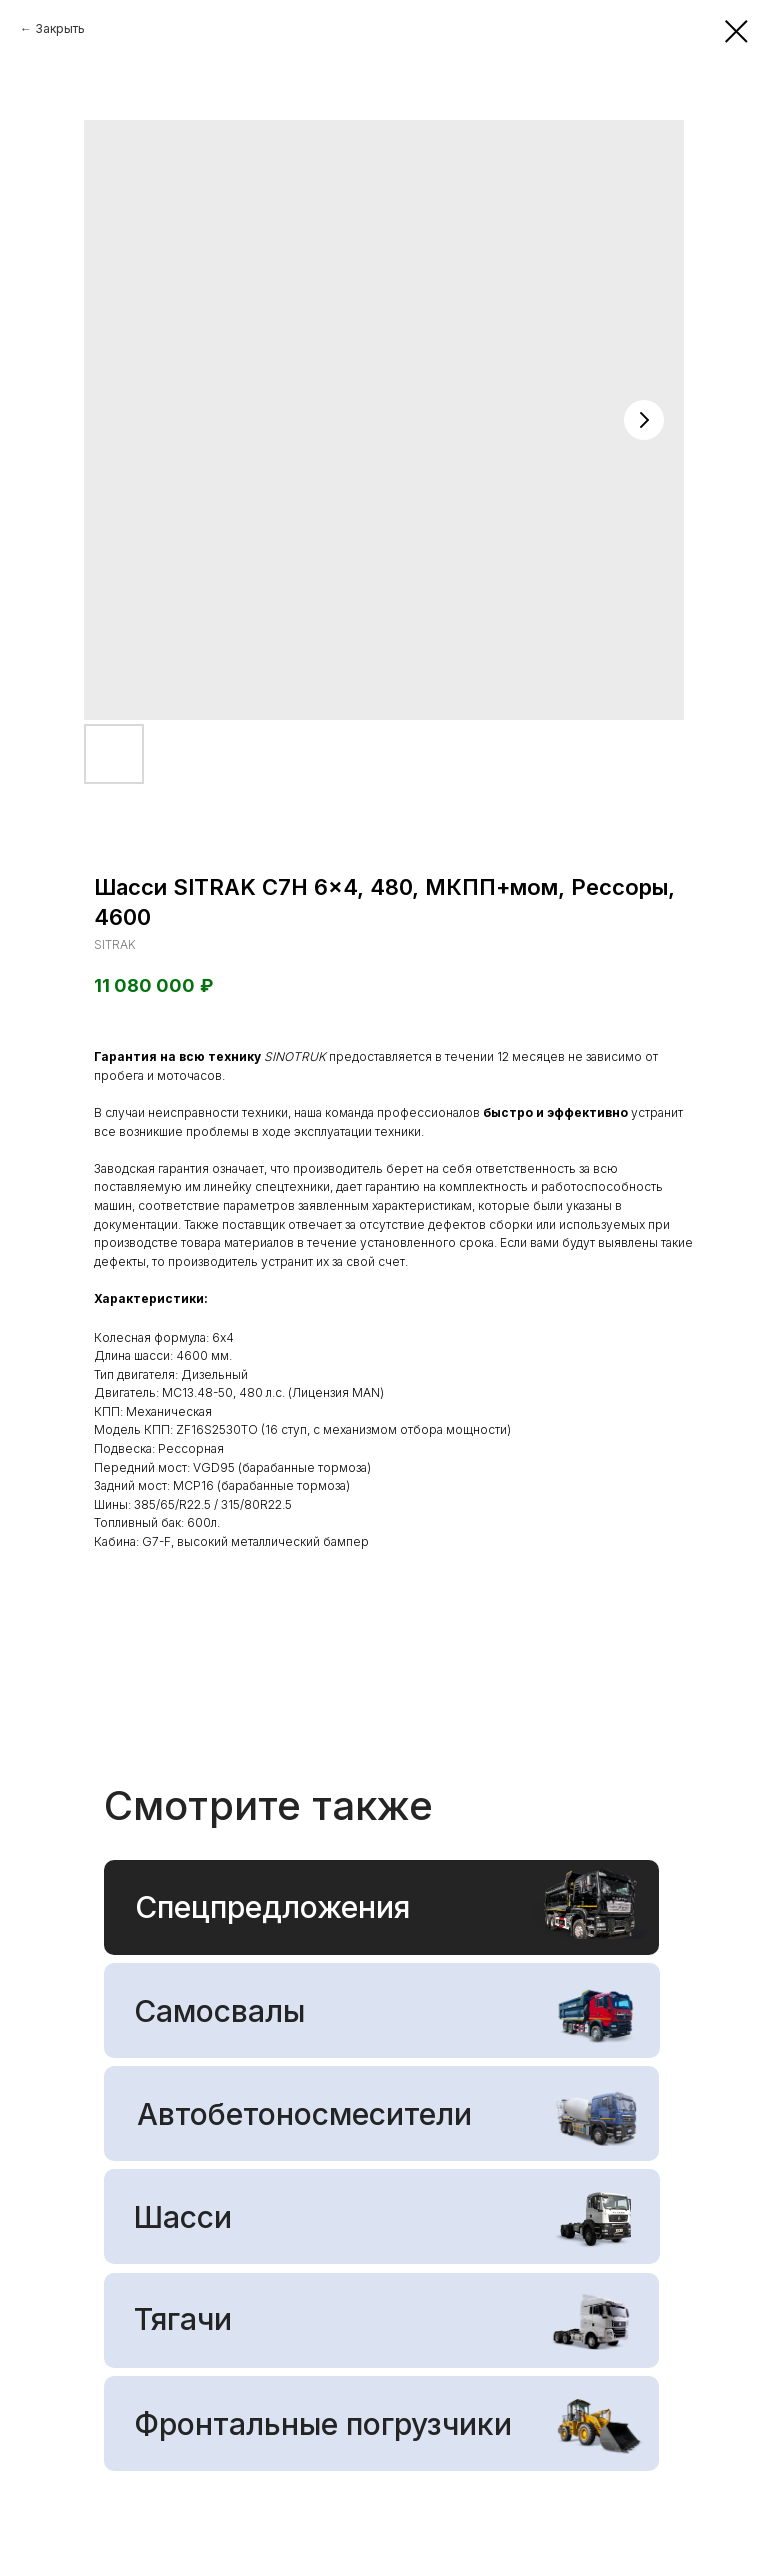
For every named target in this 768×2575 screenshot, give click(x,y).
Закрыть (60, 28)
